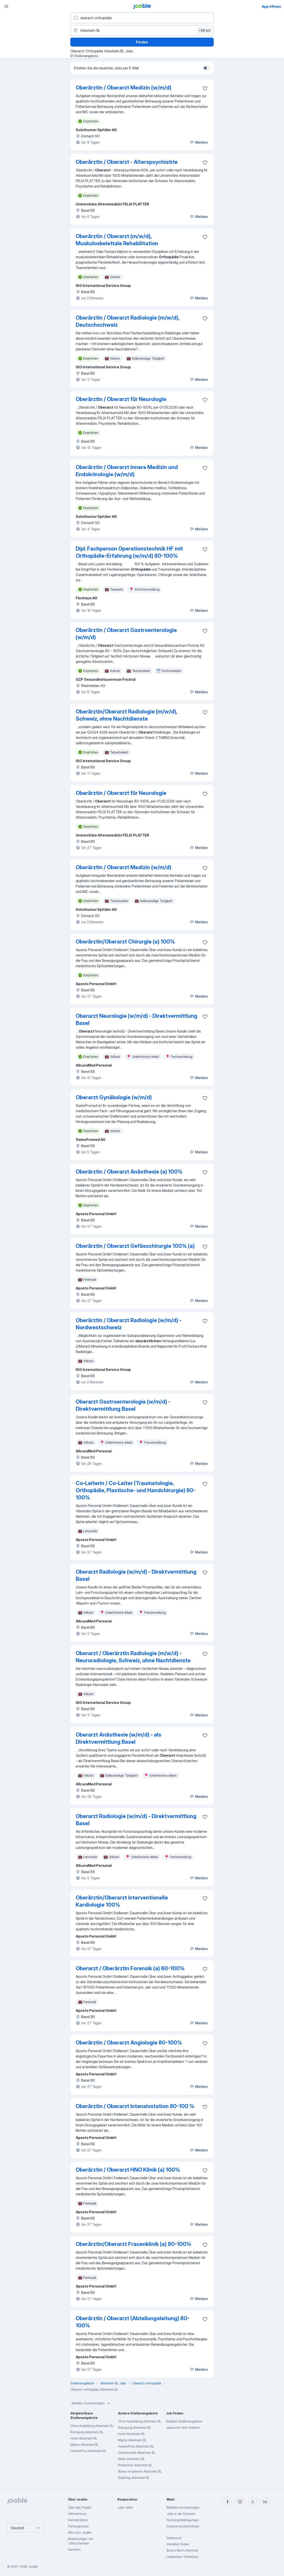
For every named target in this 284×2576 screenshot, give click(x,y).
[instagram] (240, 2501)
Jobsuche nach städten (183, 2427)
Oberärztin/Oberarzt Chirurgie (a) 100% (125, 941)
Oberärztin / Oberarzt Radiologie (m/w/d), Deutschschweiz (127, 321)
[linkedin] (265, 2501)
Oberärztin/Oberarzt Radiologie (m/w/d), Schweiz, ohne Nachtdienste (126, 715)
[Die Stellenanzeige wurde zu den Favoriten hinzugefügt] (205, 88)
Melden (199, 142)
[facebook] (227, 2501)
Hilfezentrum (77, 2514)
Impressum (174, 2538)
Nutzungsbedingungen (183, 2520)
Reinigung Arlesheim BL (86, 2432)
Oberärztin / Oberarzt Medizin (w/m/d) (123, 87)
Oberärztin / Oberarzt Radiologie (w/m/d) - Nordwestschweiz (129, 1324)
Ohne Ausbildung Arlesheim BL (92, 2426)
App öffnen (271, 6)
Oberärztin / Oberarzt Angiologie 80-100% (129, 2042)
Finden (142, 42)
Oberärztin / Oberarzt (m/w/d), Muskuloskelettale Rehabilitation (117, 240)
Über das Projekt (79, 2507)
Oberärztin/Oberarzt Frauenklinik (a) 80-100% (133, 2244)
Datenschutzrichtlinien (183, 2526)
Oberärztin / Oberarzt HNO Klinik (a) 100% (128, 2169)
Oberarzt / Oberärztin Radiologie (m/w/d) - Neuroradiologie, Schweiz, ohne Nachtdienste (133, 1657)
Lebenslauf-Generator (182, 2557)
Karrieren (74, 2549)
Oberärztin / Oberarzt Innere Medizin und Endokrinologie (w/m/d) (127, 471)
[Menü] (6, 6)
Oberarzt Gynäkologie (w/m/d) (114, 1097)
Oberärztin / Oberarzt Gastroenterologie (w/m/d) (126, 633)
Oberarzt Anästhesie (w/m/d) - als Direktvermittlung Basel (118, 1738)
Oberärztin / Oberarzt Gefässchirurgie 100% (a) (135, 1246)
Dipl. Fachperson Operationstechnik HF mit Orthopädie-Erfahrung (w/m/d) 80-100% (129, 552)
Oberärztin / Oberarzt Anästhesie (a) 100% (129, 1171)
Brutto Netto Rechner (182, 2550)
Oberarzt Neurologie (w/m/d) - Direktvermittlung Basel (136, 1019)
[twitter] (252, 2501)
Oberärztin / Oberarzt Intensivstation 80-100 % (135, 2106)
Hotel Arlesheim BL (83, 2438)
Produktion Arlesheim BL (135, 2465)
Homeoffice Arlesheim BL (88, 2451)
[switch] (206, 68)
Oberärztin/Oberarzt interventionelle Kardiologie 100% (122, 1901)
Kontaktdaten (78, 2520)
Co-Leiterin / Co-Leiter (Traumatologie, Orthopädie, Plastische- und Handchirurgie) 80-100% (136, 1490)
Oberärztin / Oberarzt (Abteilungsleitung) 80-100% (132, 2322)
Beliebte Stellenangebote (184, 2421)
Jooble (33, 2566)
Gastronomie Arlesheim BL (136, 2452)
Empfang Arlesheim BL (134, 2478)
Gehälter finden (178, 2544)
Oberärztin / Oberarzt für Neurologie (121, 399)
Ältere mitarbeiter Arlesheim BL (140, 2471)
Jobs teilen (125, 2507)
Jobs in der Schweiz (181, 2514)
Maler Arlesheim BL (131, 2459)
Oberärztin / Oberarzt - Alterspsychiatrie (127, 162)
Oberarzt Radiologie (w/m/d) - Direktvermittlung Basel (136, 1575)
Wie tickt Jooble (79, 2532)
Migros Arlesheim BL (84, 2444)
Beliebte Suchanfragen (91, 2403)
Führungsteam (78, 2526)
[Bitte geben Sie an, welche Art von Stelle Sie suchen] (142, 18)
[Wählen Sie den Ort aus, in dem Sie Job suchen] (142, 30)
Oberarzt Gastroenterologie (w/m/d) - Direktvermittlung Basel (123, 1405)
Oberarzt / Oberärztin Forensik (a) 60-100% (130, 1968)
